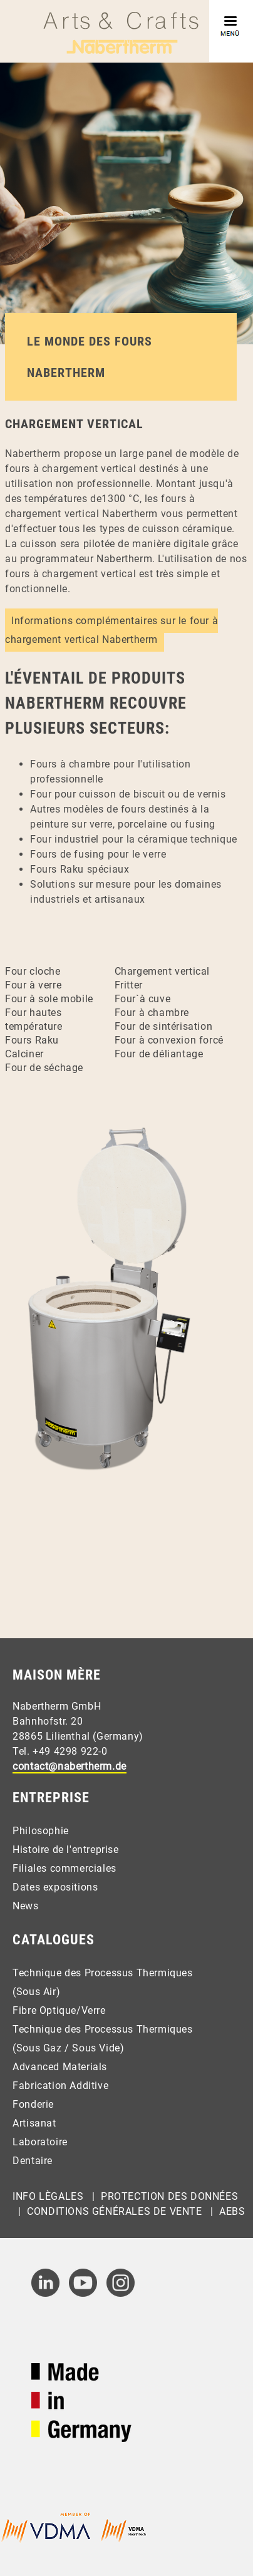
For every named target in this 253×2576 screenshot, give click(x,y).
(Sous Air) (36, 1992)
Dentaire (33, 2161)
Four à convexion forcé (169, 1040)
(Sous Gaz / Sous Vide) (68, 2048)
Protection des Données (169, 2196)
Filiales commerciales (64, 1868)
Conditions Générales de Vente (114, 2211)
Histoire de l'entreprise (65, 1849)
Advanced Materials (60, 2067)
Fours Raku (32, 1040)
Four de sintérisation (164, 1026)
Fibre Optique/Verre (59, 2010)
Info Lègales (48, 2196)
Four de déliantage (159, 1054)
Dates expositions (55, 1887)
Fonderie (33, 2104)
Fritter (129, 985)
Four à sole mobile (49, 999)
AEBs (232, 2211)
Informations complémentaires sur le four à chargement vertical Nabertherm (111, 630)
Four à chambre (152, 1013)
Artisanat (34, 2123)
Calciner (24, 1054)
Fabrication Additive (60, 2085)
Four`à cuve (143, 999)
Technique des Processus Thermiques (102, 1973)
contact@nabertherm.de (69, 1766)
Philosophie (41, 1831)
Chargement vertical (162, 971)
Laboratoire (40, 2142)
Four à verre (33, 985)
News (25, 1906)
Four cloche (33, 971)
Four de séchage (44, 1068)
